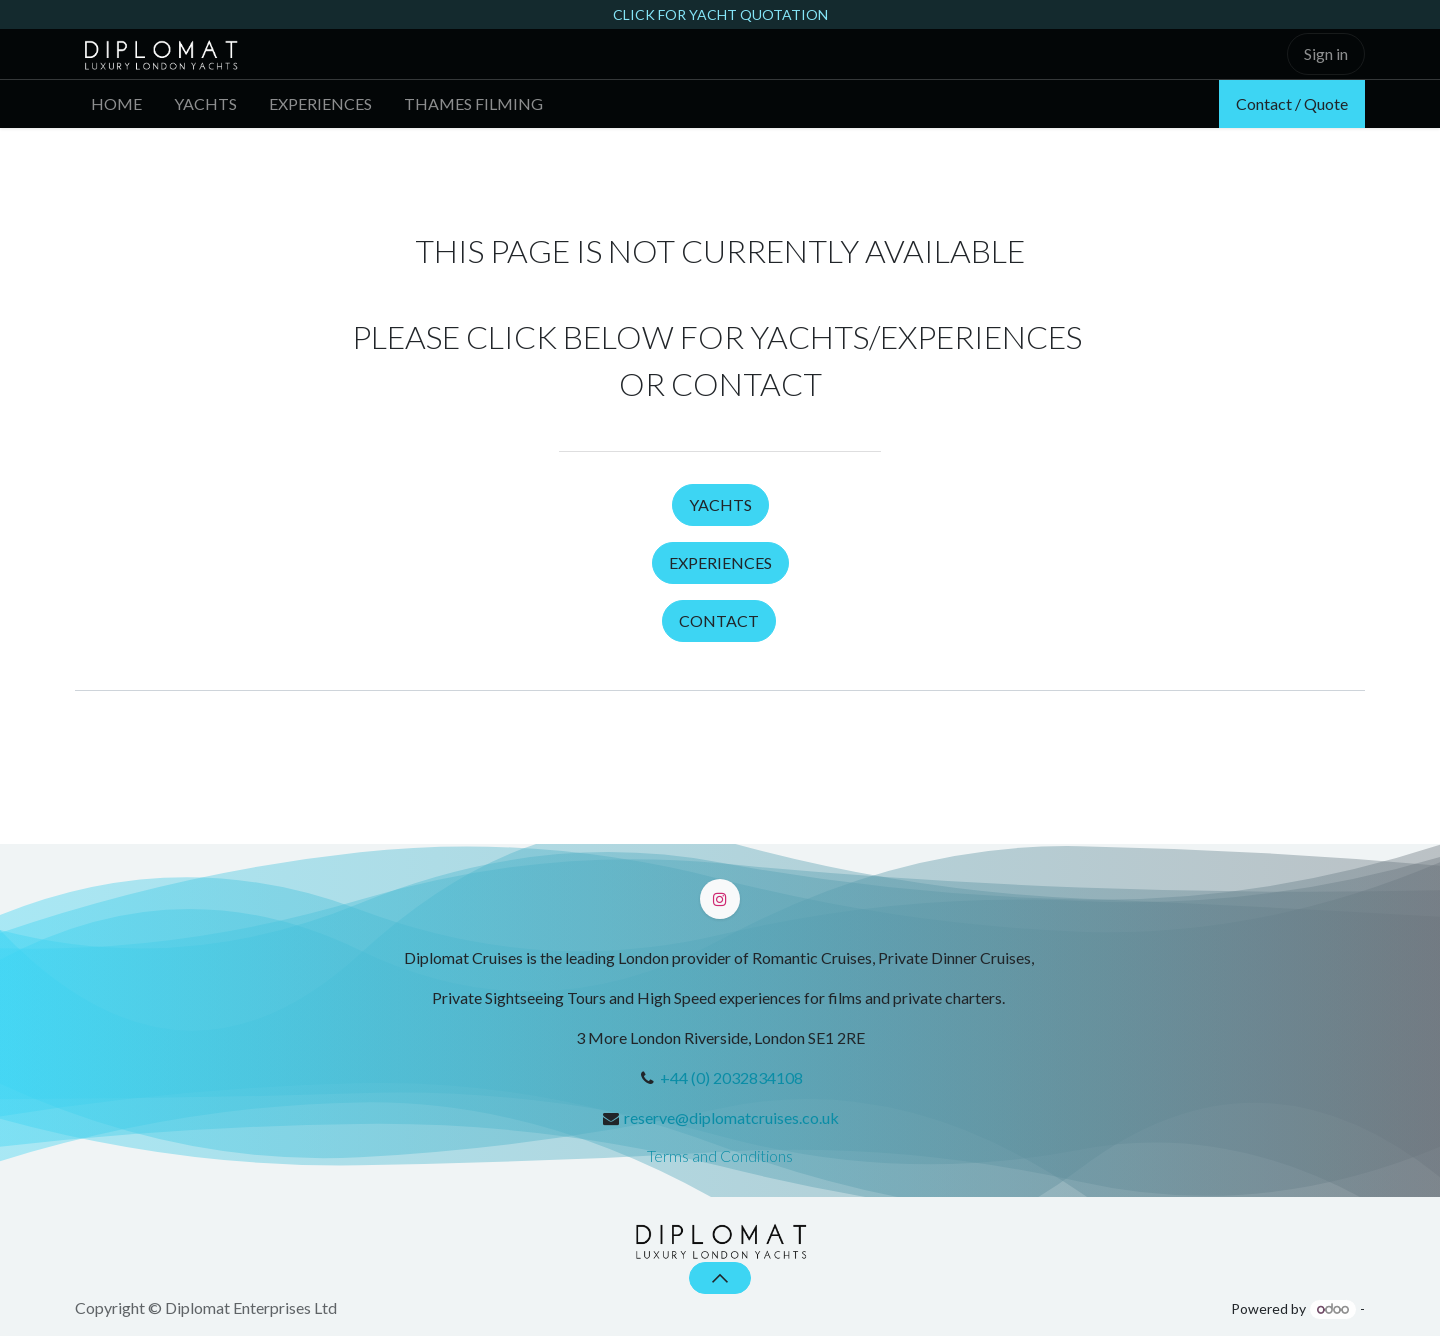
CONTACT (719, 620)
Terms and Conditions (720, 1155)
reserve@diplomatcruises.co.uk (731, 1117)
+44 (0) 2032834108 (731, 1077)
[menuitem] (116, 104)
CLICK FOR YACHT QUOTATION (720, 14)
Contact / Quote (1292, 103)
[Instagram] (720, 899)
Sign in (1326, 53)
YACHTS (720, 504)
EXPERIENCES (720, 562)
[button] (719, 1278)
